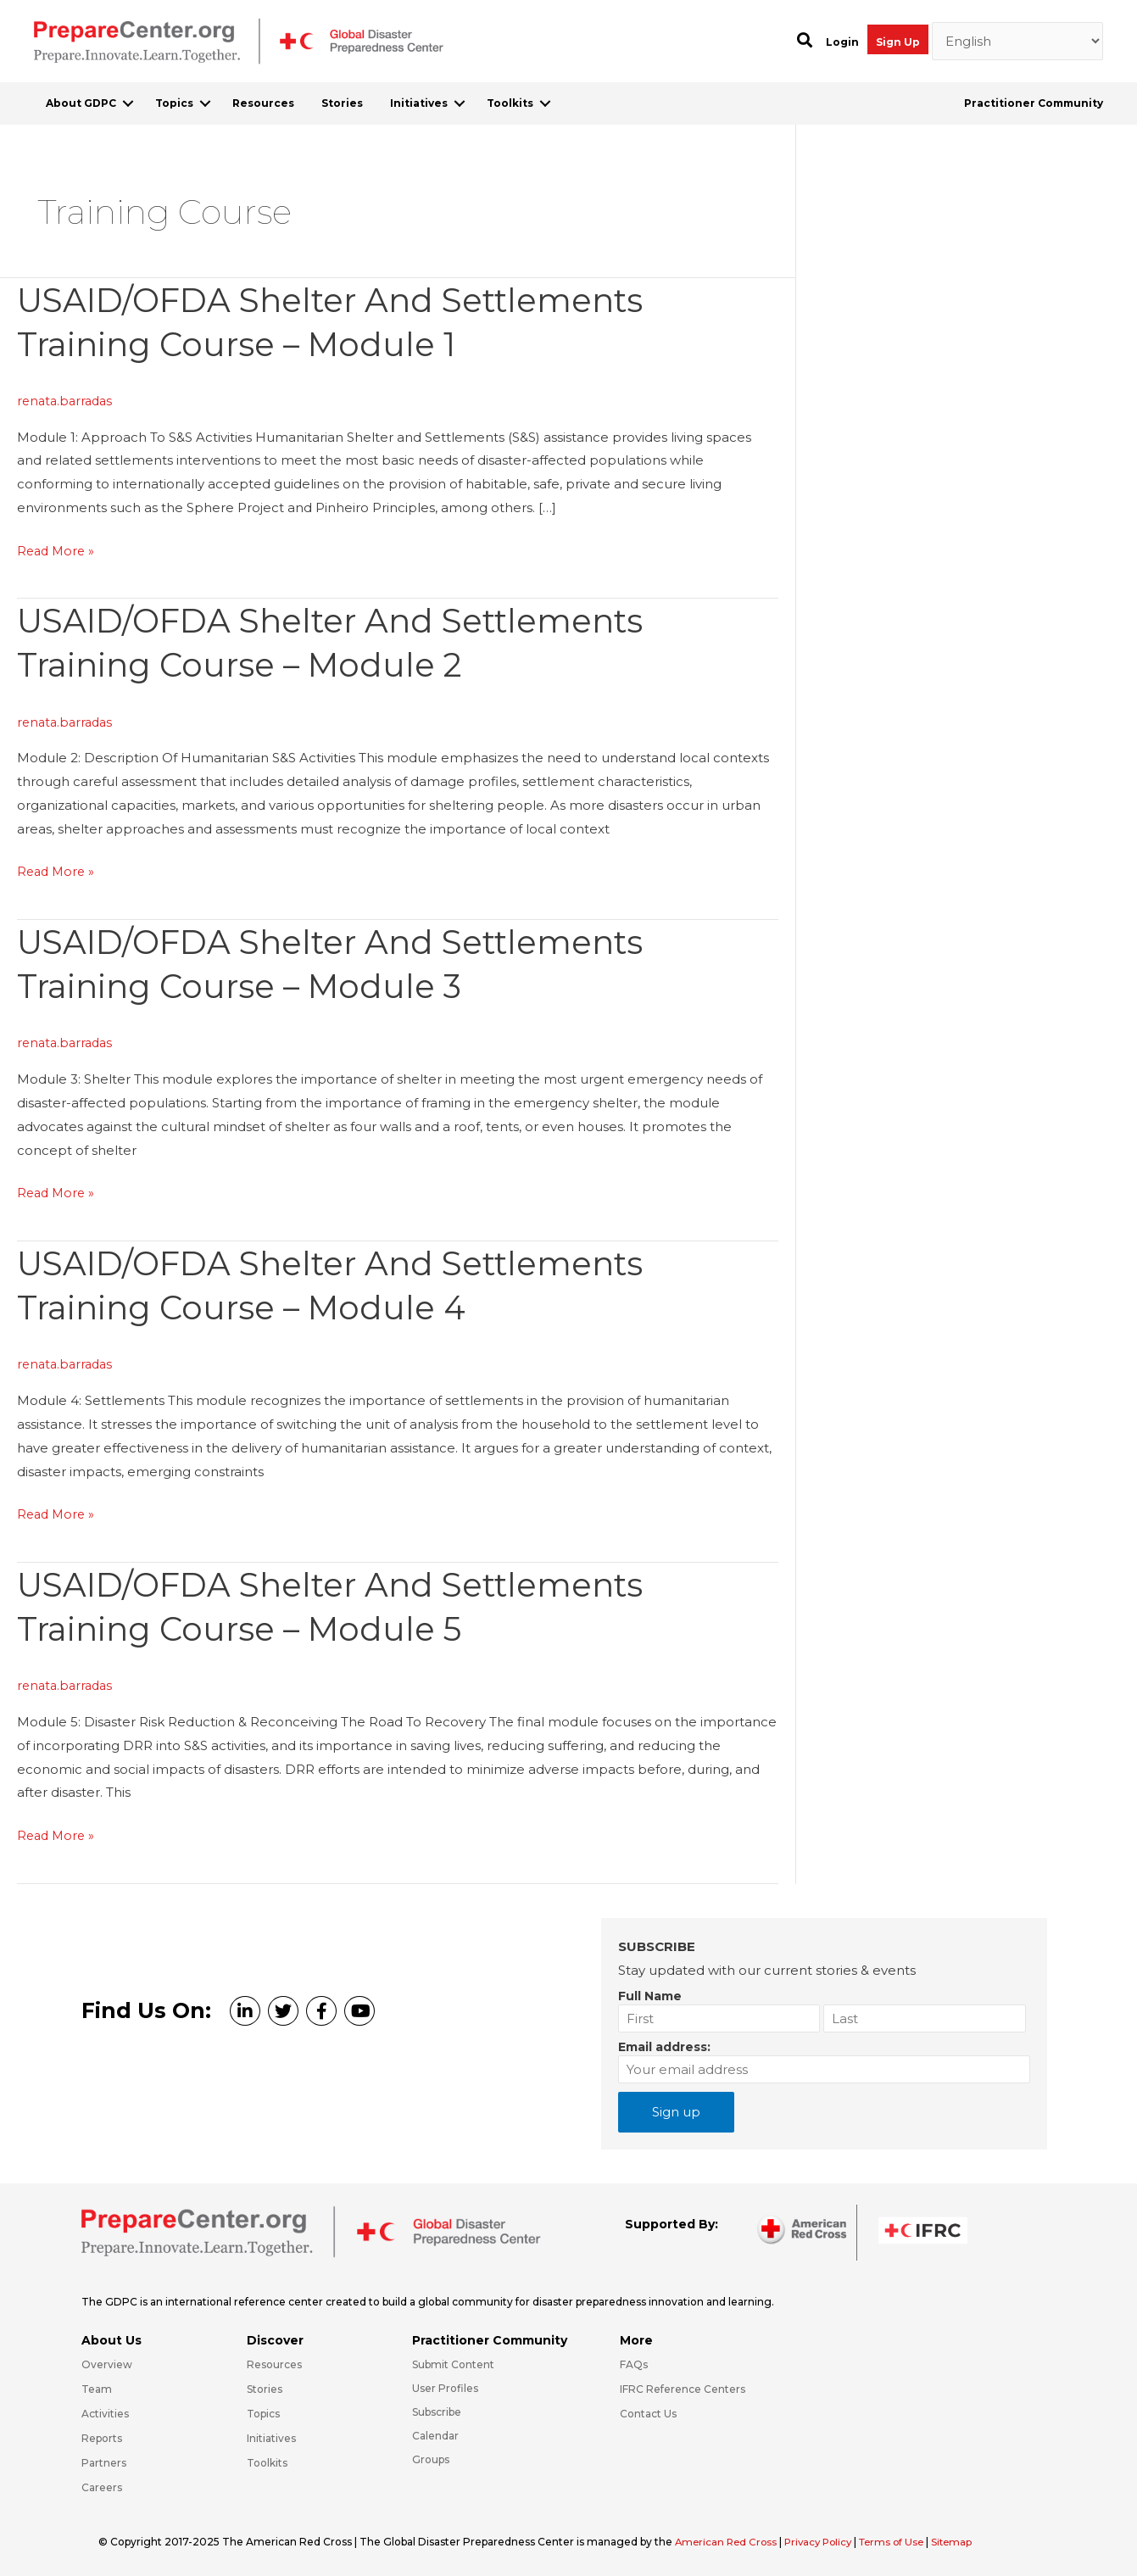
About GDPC (81, 103)
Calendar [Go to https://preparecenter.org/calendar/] (435, 2434)
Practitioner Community (1033, 103)
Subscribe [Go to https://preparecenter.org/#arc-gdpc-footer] (436, 2411)
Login (842, 42)
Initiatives (419, 103)
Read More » (57, 550)
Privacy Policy (826, 2540)
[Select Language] (1018, 41)
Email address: (664, 2046)
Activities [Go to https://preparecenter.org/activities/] (105, 2412)
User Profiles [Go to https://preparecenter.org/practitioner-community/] (445, 2387)
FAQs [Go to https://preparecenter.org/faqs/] (634, 2363)
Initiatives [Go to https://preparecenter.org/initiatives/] (271, 2436)
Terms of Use (902, 2540)
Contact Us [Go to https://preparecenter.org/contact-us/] (648, 2412)
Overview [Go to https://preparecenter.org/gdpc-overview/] (106, 2363)
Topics (174, 103)
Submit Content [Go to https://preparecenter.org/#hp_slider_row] (453, 2363)
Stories (342, 103)
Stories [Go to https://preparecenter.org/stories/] (264, 2388)
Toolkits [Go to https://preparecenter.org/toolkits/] (267, 2461)
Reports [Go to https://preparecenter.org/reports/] (101, 2436)
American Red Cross (729, 2540)
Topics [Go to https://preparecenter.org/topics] (263, 2412)
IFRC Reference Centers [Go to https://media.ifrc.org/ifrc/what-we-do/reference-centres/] (682, 2388)
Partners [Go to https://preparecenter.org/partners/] (103, 2461)
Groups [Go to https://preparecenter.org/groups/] (430, 2457)
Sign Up (898, 42)
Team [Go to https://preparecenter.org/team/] (96, 2388)
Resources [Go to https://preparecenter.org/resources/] (274, 2363)
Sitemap (966, 2540)
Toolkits (510, 103)
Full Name (650, 1995)
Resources (263, 103)
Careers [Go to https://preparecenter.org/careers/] (101, 2485)
